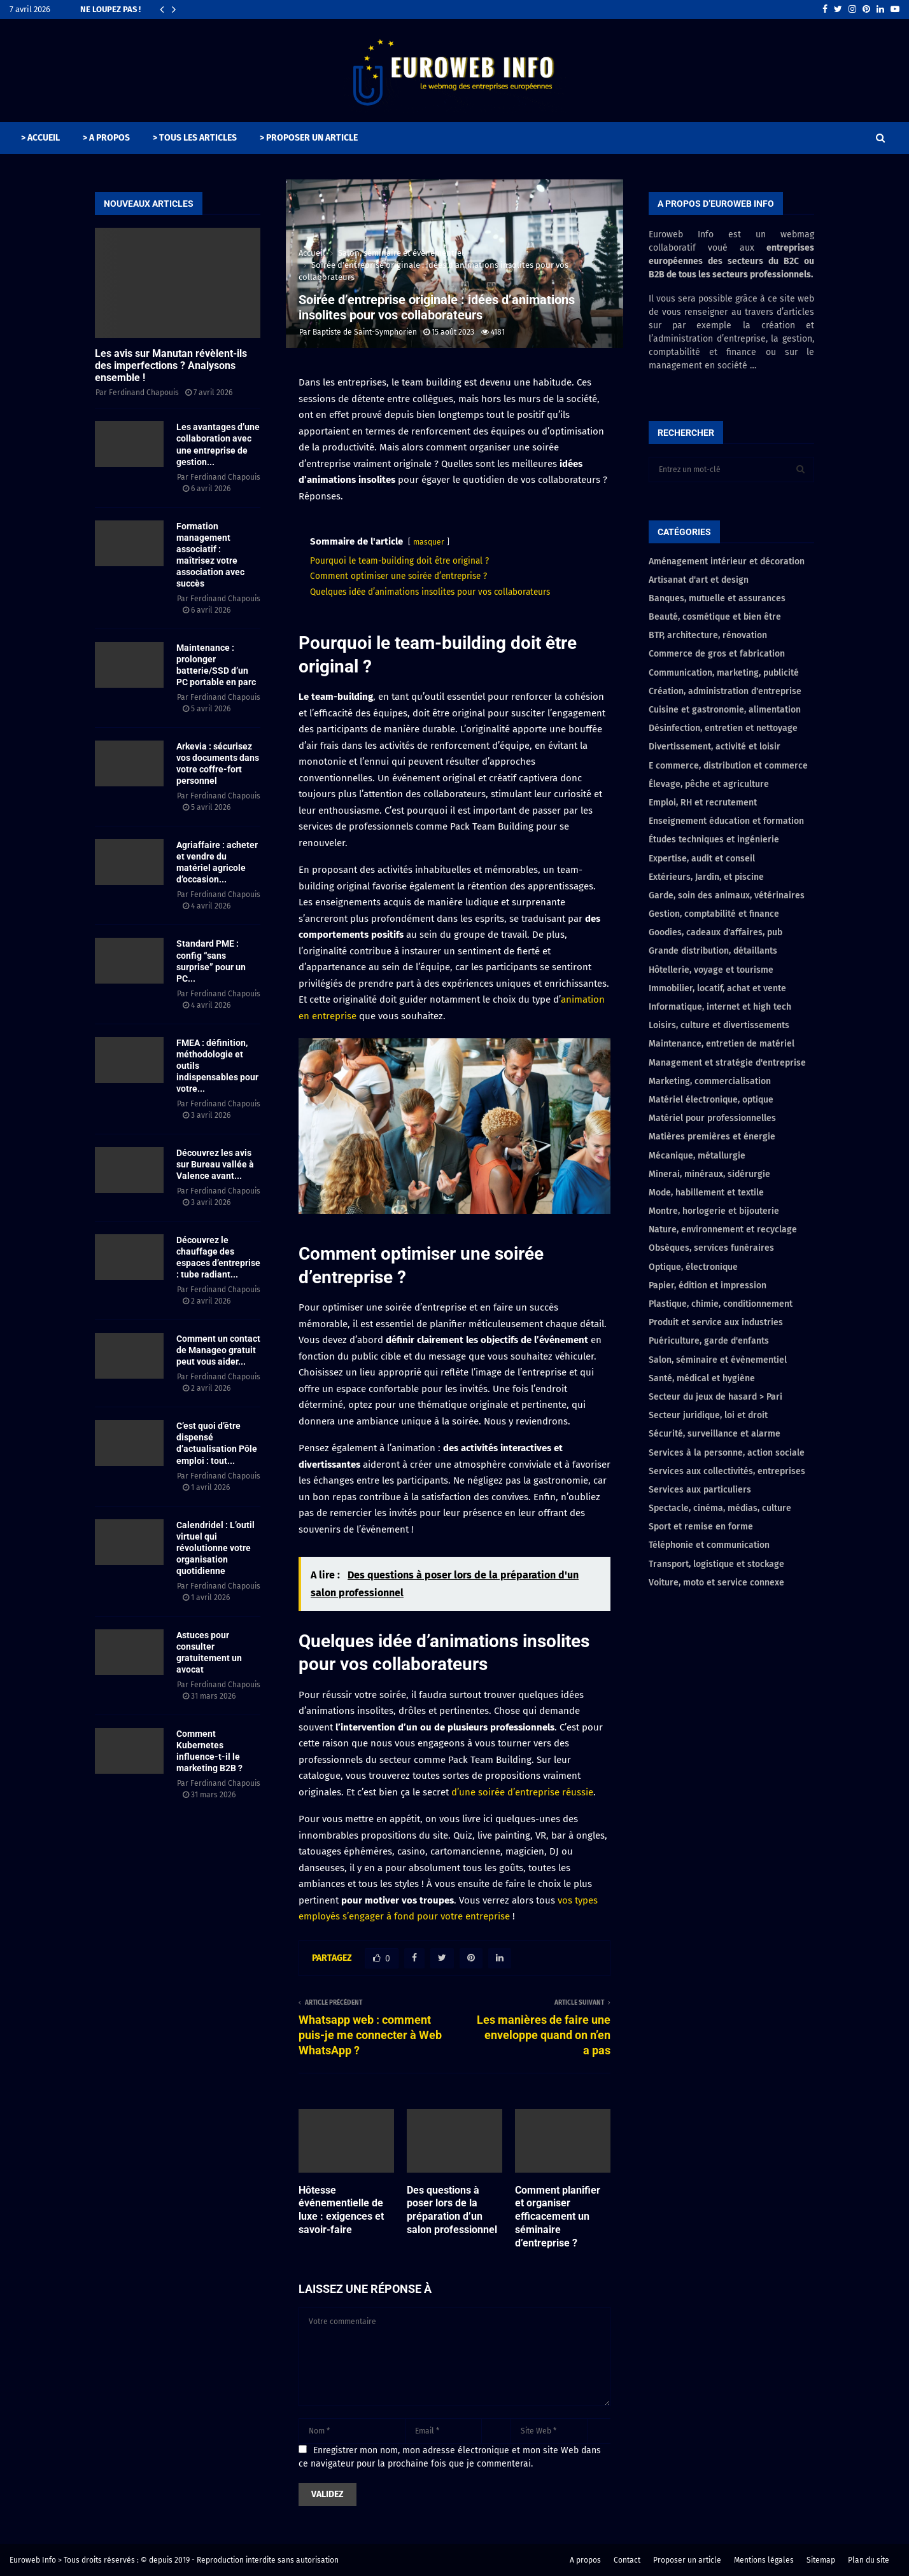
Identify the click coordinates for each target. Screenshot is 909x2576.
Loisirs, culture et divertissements (719, 1025)
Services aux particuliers (700, 1489)
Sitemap (821, 2560)
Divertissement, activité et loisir (714, 746)
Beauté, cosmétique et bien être (715, 616)
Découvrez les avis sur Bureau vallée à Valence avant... (215, 1164)
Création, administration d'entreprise (725, 691)
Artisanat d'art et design (699, 579)
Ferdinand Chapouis (144, 392)
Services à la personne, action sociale (727, 1452)
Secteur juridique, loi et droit (708, 1415)
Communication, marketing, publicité (724, 672)
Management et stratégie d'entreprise (727, 1062)
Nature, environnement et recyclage (723, 1229)
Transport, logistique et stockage (716, 1564)
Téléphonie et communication (709, 1545)
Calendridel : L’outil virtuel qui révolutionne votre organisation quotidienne (215, 1548)
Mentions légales (764, 2560)
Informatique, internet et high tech (720, 1006)
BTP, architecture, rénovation (708, 635)
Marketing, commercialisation (710, 1081)
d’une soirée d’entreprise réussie (522, 1792)
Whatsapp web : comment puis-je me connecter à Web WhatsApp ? (370, 2035)
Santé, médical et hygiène (702, 1378)
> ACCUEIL (40, 137)
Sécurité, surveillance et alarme (714, 1433)
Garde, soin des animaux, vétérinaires (727, 895)
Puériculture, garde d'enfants (709, 1340)
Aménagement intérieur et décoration (727, 561)
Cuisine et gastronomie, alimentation (725, 709)
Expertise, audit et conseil (702, 858)
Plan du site (868, 2560)
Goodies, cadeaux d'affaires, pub (715, 932)
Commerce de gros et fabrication (717, 653)
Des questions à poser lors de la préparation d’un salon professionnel (452, 2210)
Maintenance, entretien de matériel (721, 1043)
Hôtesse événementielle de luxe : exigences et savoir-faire (341, 2210)
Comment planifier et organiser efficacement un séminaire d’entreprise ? (557, 2216)
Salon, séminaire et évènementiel (718, 1359)
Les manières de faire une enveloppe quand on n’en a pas (543, 2035)
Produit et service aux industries (716, 1322)
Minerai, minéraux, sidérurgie (709, 1174)
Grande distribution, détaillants (713, 950)
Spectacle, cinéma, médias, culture (720, 1508)
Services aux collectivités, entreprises (727, 1471)
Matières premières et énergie (712, 1136)
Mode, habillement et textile (706, 1192)
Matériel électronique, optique (711, 1099)
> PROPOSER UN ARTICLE (309, 137)
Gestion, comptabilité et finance (714, 914)
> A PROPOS (106, 137)
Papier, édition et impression (707, 1285)
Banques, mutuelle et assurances (717, 598)
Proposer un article (687, 2560)
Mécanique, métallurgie (697, 1155)
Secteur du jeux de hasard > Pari (715, 1396)
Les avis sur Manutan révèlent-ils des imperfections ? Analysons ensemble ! (171, 365)
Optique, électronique (693, 1267)
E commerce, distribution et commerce (728, 765)
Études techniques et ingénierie (714, 839)
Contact (627, 2560)
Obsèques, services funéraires (711, 1248)
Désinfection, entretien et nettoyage (723, 728)
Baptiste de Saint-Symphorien (365, 332)
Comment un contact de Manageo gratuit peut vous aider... (218, 1350)
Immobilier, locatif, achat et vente (717, 988)
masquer (428, 542)
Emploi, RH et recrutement (703, 802)
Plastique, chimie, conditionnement (721, 1303)
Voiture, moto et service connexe (716, 1582)
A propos (585, 2560)
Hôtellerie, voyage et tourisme (711, 969)
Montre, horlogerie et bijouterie (714, 1211)
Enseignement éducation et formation (726, 821)
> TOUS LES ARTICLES (195, 137)
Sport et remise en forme (701, 1526)
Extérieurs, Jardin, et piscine (706, 877)
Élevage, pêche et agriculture (709, 784)
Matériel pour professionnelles (712, 1118)
